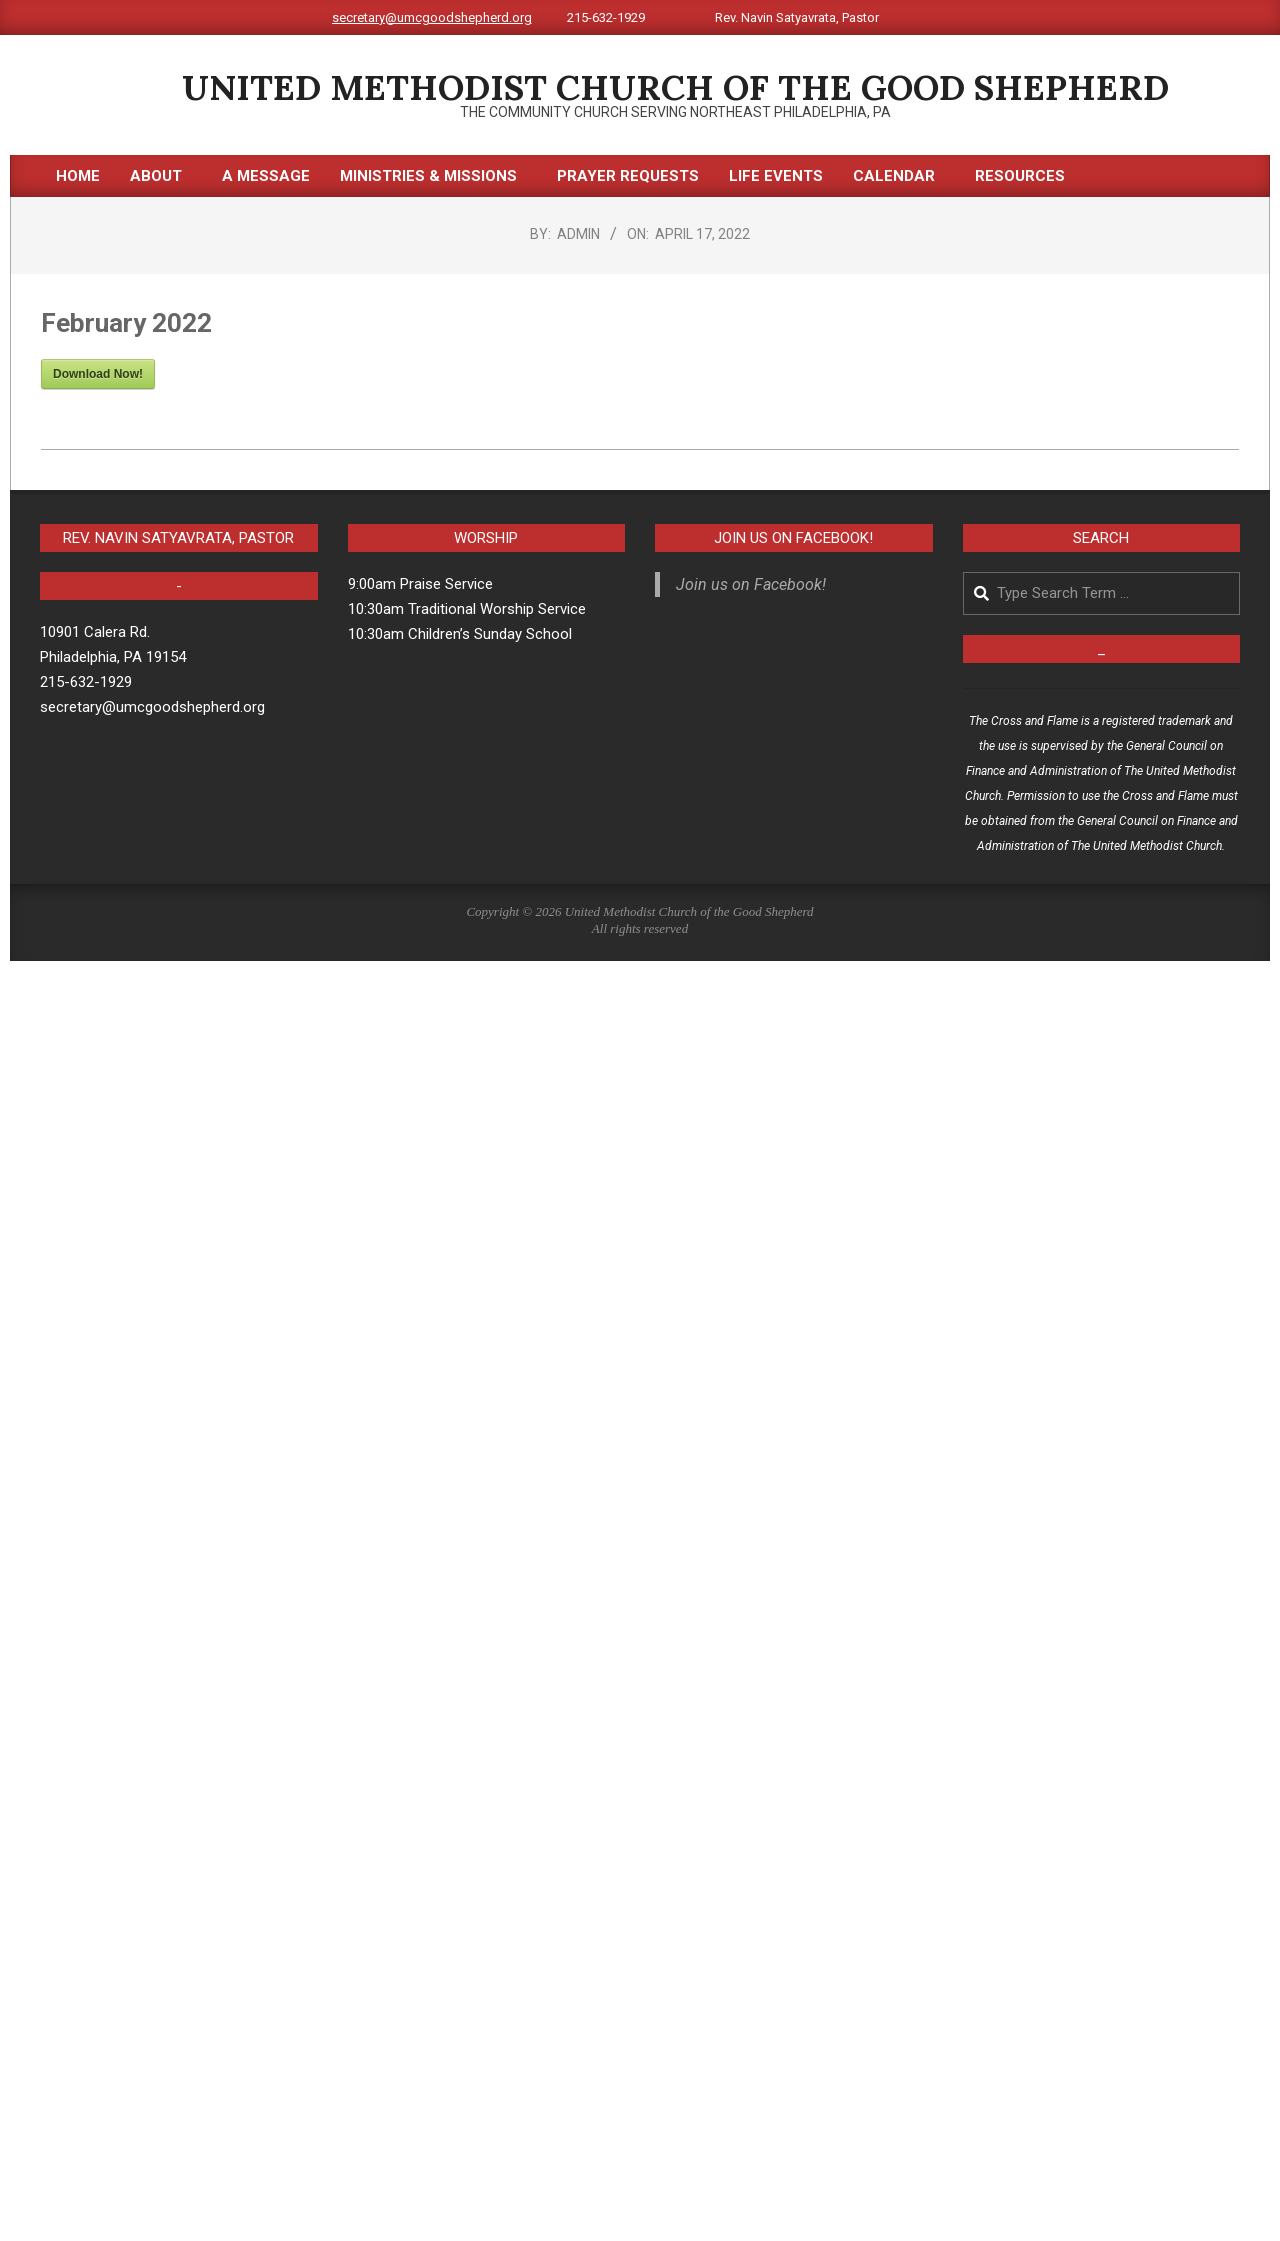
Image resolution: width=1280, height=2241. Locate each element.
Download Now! (98, 374)
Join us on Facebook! (793, 538)
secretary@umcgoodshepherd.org (432, 17)
